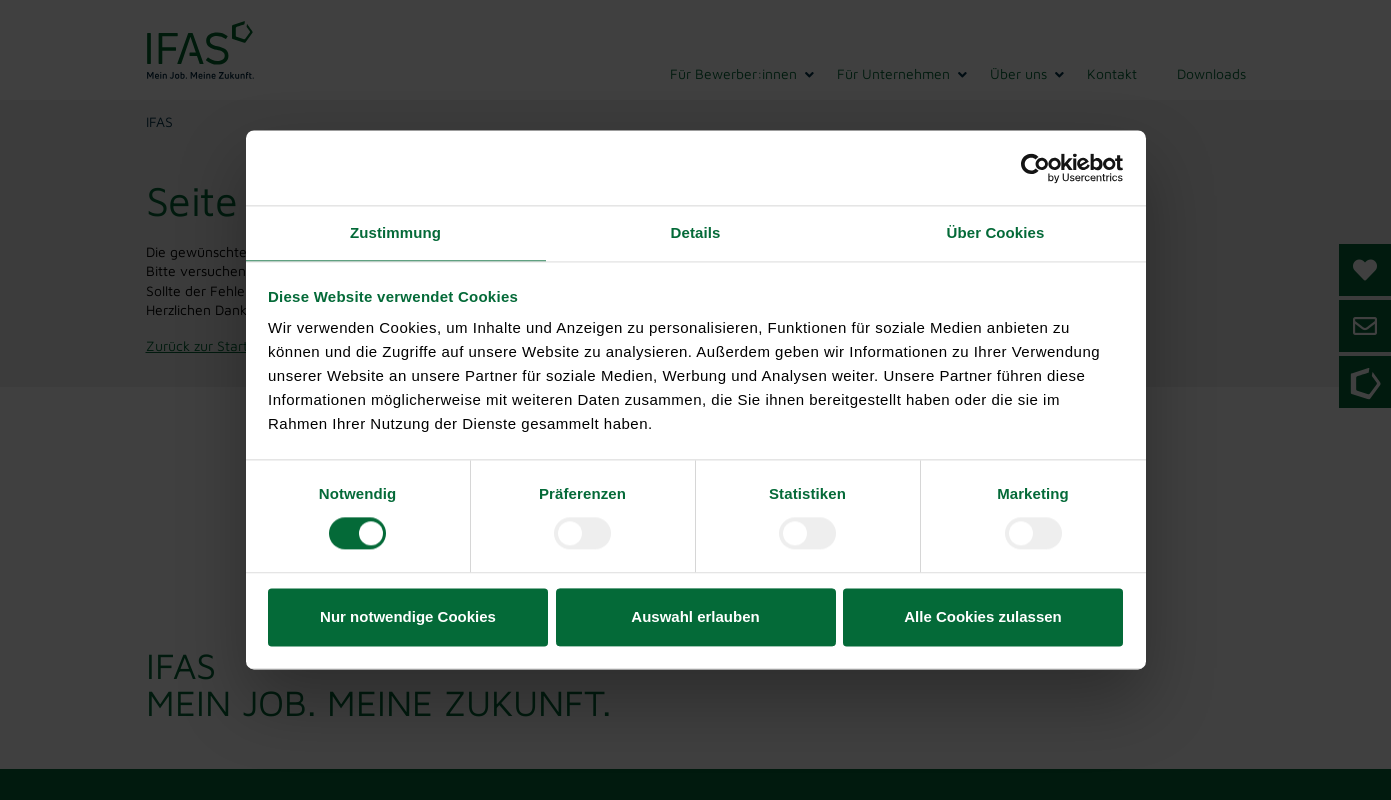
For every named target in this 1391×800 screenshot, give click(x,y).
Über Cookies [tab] (996, 232)
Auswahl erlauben (695, 616)
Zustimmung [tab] (395, 232)
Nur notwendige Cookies (408, 616)
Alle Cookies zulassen (983, 616)
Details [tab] (696, 232)
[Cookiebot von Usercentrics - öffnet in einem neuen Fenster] (1035, 168)
